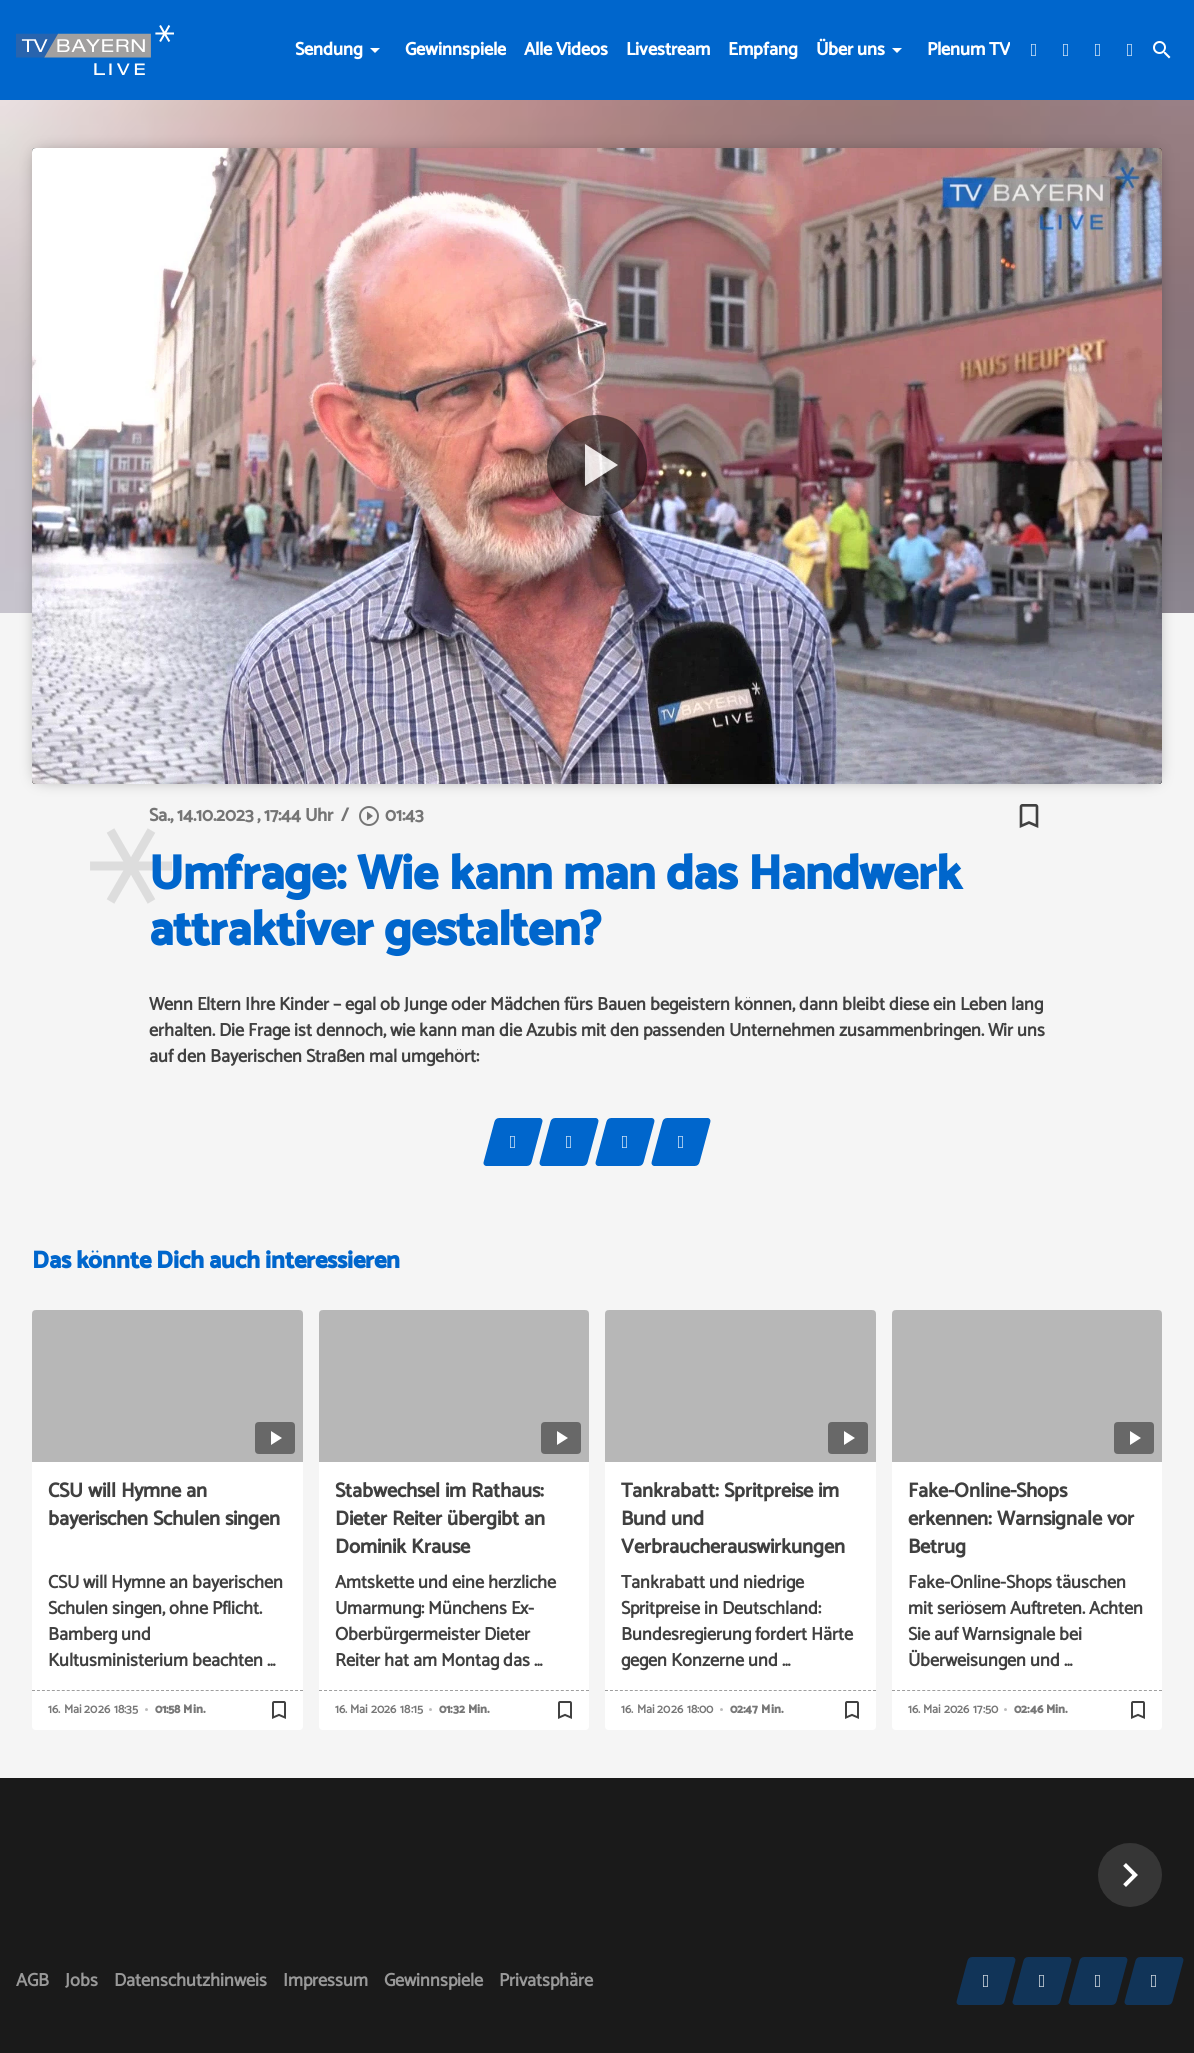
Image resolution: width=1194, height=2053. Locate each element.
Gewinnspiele (455, 50)
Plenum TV (968, 50)
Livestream (668, 50)
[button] (1130, 1875)
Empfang (763, 50)
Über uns (850, 50)
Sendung (329, 50)
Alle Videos (566, 50)
